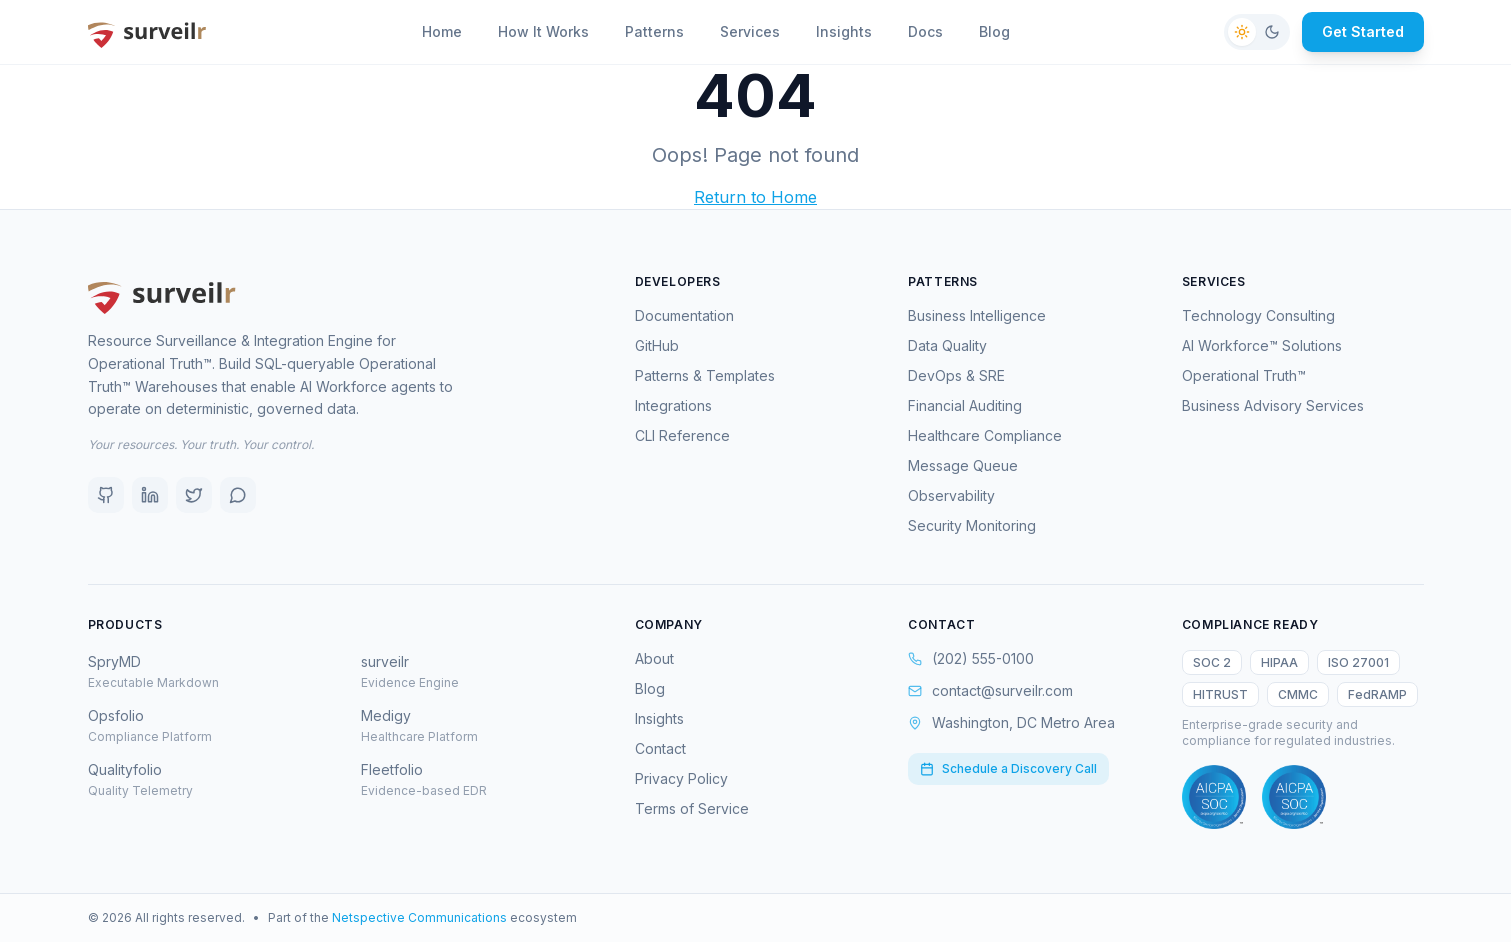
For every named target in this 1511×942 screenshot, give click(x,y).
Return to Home (755, 197)
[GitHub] (106, 495)
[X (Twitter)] (194, 495)
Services (750, 31)
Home (442, 31)
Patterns (654, 31)
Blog (994, 31)
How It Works (543, 31)
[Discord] (238, 495)
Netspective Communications (419, 917)
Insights (844, 31)
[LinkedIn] (150, 495)
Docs (925, 31)
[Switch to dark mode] (1257, 32)
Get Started (1363, 31)
